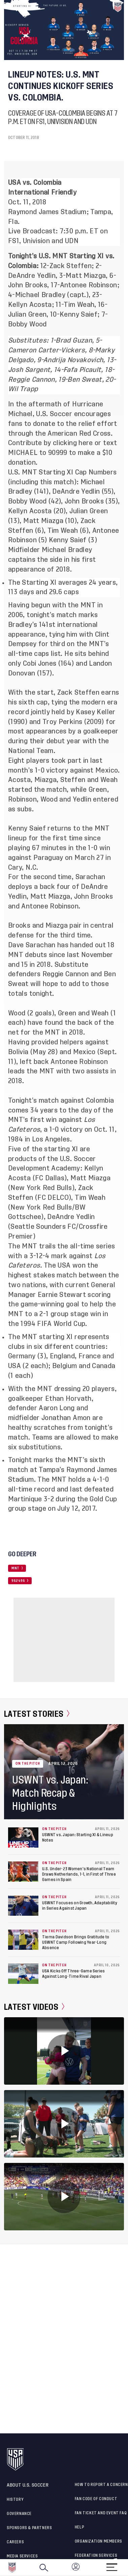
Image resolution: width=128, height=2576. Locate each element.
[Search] (43, 2568)
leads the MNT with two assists (58, 1071)
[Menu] (111, 2565)
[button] (127, 2567)
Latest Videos (34, 2007)
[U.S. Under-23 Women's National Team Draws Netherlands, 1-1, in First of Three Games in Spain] (23, 1871)
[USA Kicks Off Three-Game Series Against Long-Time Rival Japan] (23, 1974)
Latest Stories (37, 1714)
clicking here (73, 443)
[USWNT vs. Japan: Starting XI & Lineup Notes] (23, 1837)
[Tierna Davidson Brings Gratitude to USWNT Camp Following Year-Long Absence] (23, 1940)
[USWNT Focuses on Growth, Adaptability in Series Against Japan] (23, 1905)
